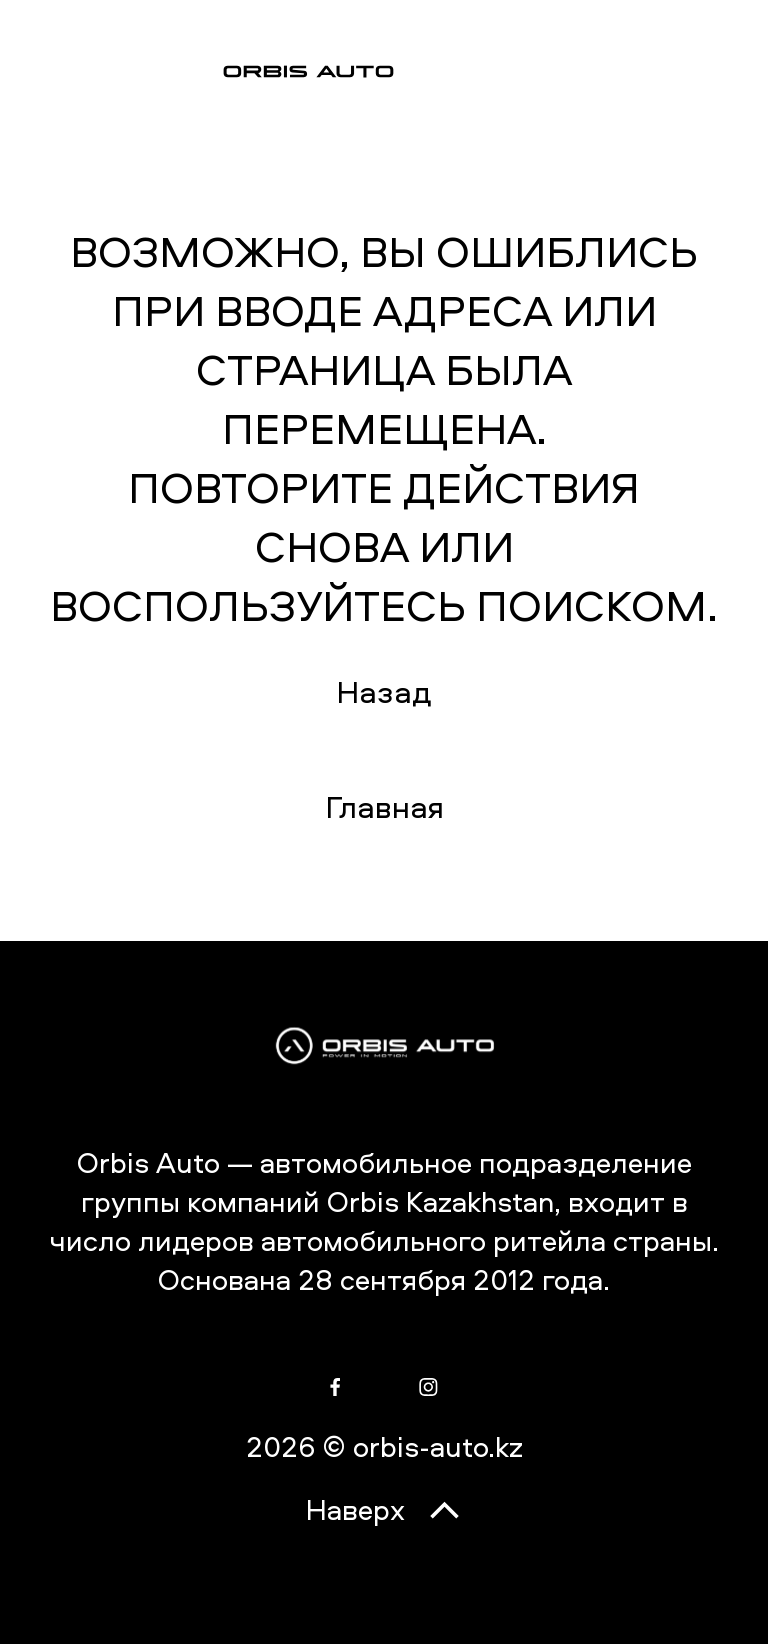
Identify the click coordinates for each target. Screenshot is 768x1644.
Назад (384, 691)
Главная (384, 806)
